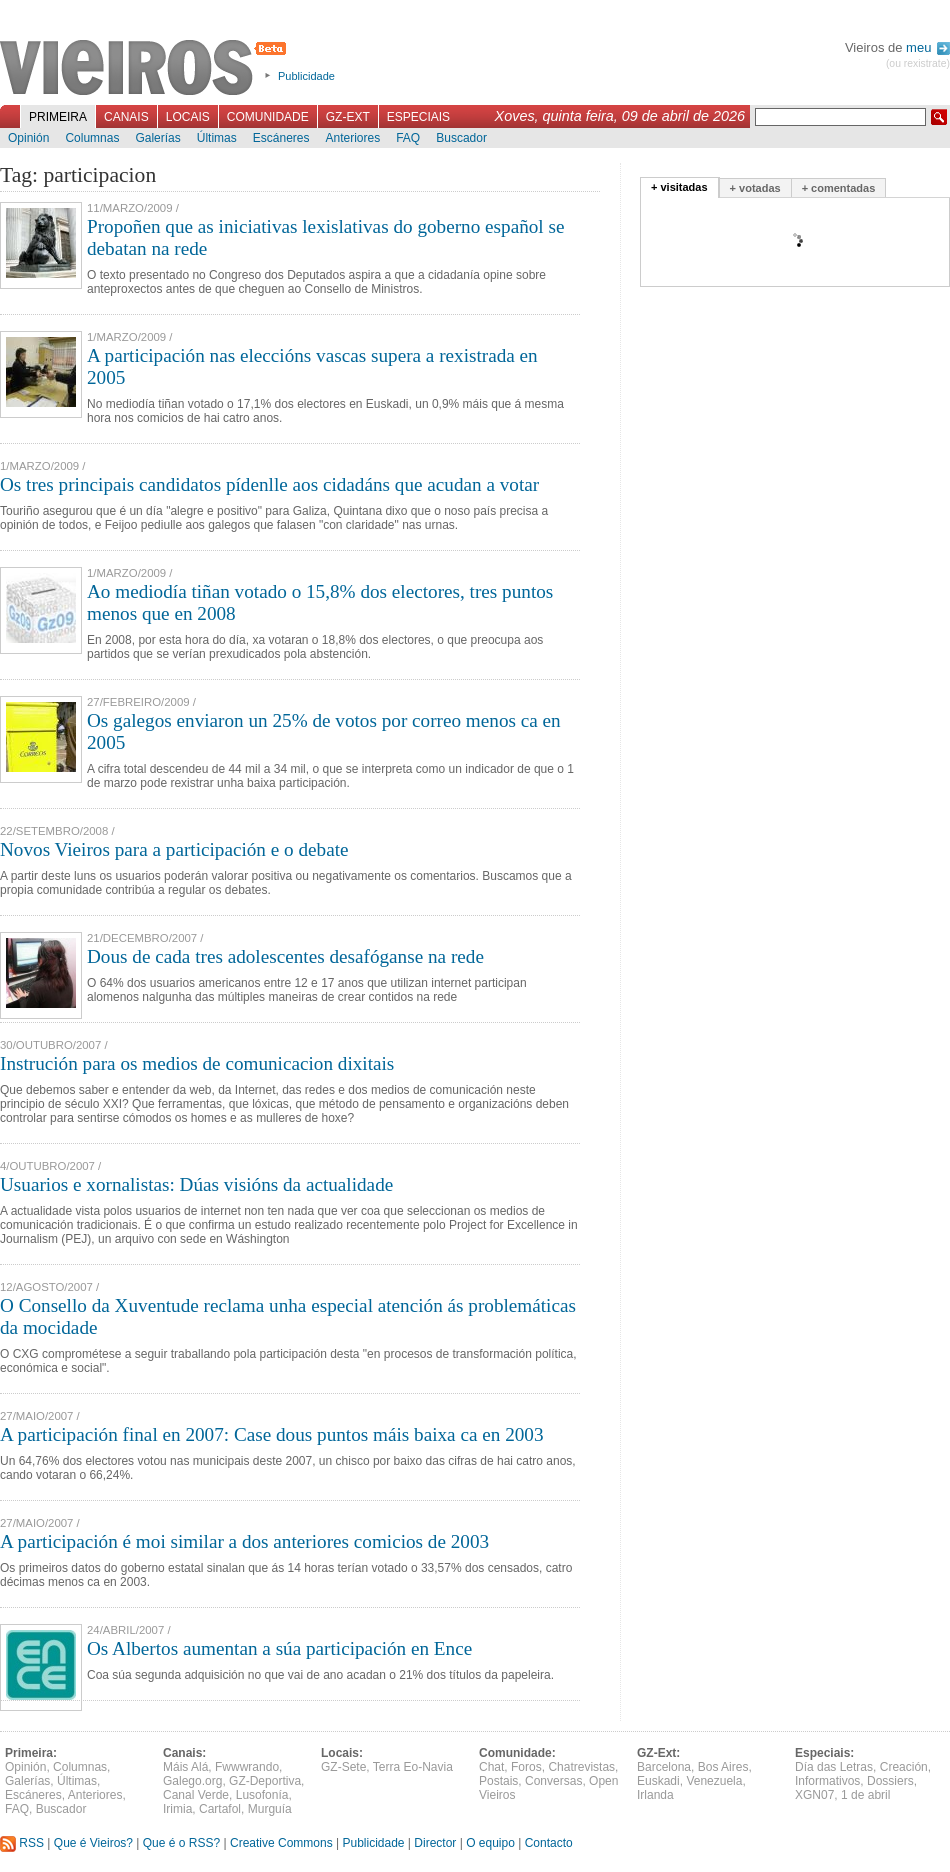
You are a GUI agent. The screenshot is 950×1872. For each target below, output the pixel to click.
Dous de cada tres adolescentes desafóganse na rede (285, 956)
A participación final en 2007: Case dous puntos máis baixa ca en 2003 (272, 1434)
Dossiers (890, 1781)
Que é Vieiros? (93, 1843)
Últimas (217, 138)
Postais (498, 1781)
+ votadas (755, 188)
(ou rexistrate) (918, 63)
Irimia (177, 1809)
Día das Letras (834, 1767)
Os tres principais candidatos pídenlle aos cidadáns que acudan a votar (269, 484)
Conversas (553, 1781)
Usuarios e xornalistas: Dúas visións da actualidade (196, 1184)
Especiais (418, 117)
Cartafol (220, 1809)
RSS (22, 1843)
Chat (491, 1767)
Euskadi (658, 1781)
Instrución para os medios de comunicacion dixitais (197, 1063)
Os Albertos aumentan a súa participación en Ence (279, 1648)
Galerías (157, 138)
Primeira (58, 117)
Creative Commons (281, 1843)
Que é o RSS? (181, 1843)
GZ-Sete (343, 1767)
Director (435, 1843)
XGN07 (814, 1795)
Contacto (549, 1843)
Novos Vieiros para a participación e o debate (174, 849)
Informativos (827, 1781)
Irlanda (655, 1795)
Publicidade (306, 76)
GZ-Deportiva (265, 1781)
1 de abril (865, 1795)
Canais (126, 117)
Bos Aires (723, 1767)
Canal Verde (196, 1795)
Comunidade (268, 117)
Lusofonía (262, 1795)
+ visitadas (679, 187)
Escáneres (281, 138)
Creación (904, 1767)
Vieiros (146, 69)
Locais (188, 117)
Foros (526, 1767)
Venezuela (714, 1781)
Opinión (28, 138)
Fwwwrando (247, 1767)
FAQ (408, 138)
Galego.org (192, 1781)
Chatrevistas (581, 1767)
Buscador (461, 138)
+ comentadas (839, 188)
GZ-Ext (348, 117)
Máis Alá (185, 1767)
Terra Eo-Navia (413, 1767)
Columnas (92, 138)
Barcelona (664, 1767)
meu (928, 47)
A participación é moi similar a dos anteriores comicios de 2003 (244, 1541)
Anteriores (352, 138)
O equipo (490, 1843)
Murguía (270, 1809)
